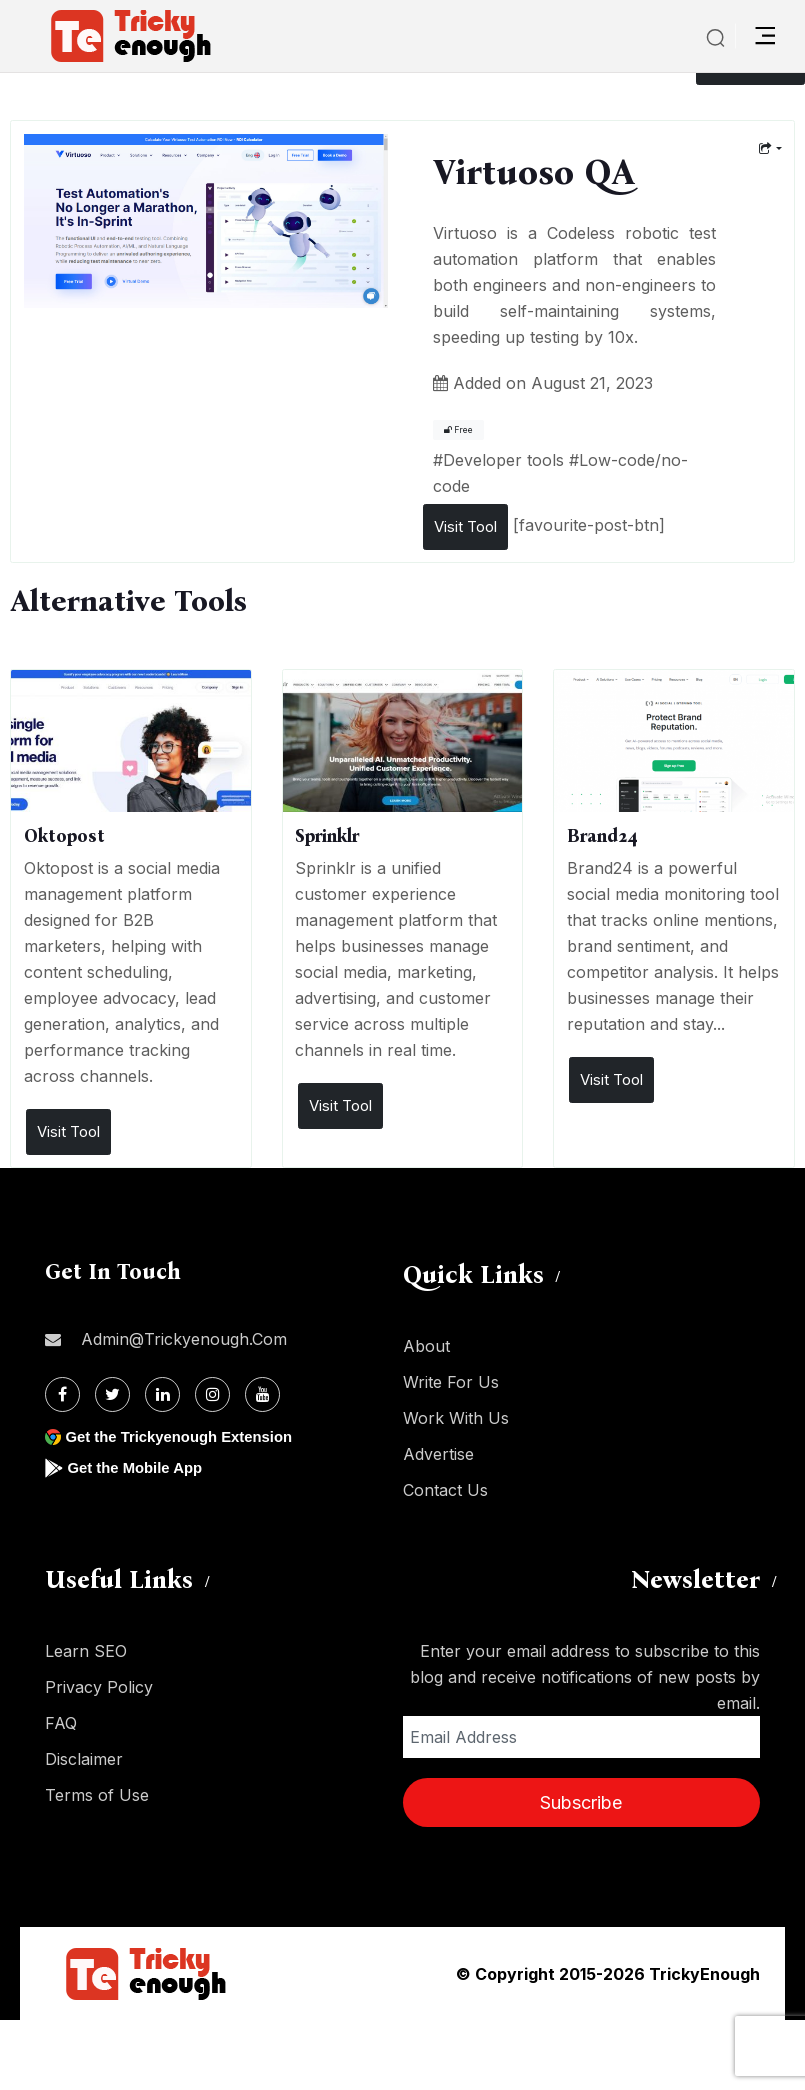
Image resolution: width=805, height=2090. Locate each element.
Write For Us (451, 1382)
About (426, 1346)
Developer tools (503, 460)
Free (458, 430)
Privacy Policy (99, 1687)
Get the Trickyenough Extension (187, 1436)
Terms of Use (97, 1795)
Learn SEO (86, 1651)
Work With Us (456, 1418)
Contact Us (445, 1490)
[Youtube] (262, 1394)
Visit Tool (465, 526)
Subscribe (581, 1802)
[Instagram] (212, 1394)
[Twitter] (112, 1394)
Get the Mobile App (139, 1467)
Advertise (438, 1454)
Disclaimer (84, 1759)
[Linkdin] (162, 1394)
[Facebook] (62, 1394)
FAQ (61, 1723)
